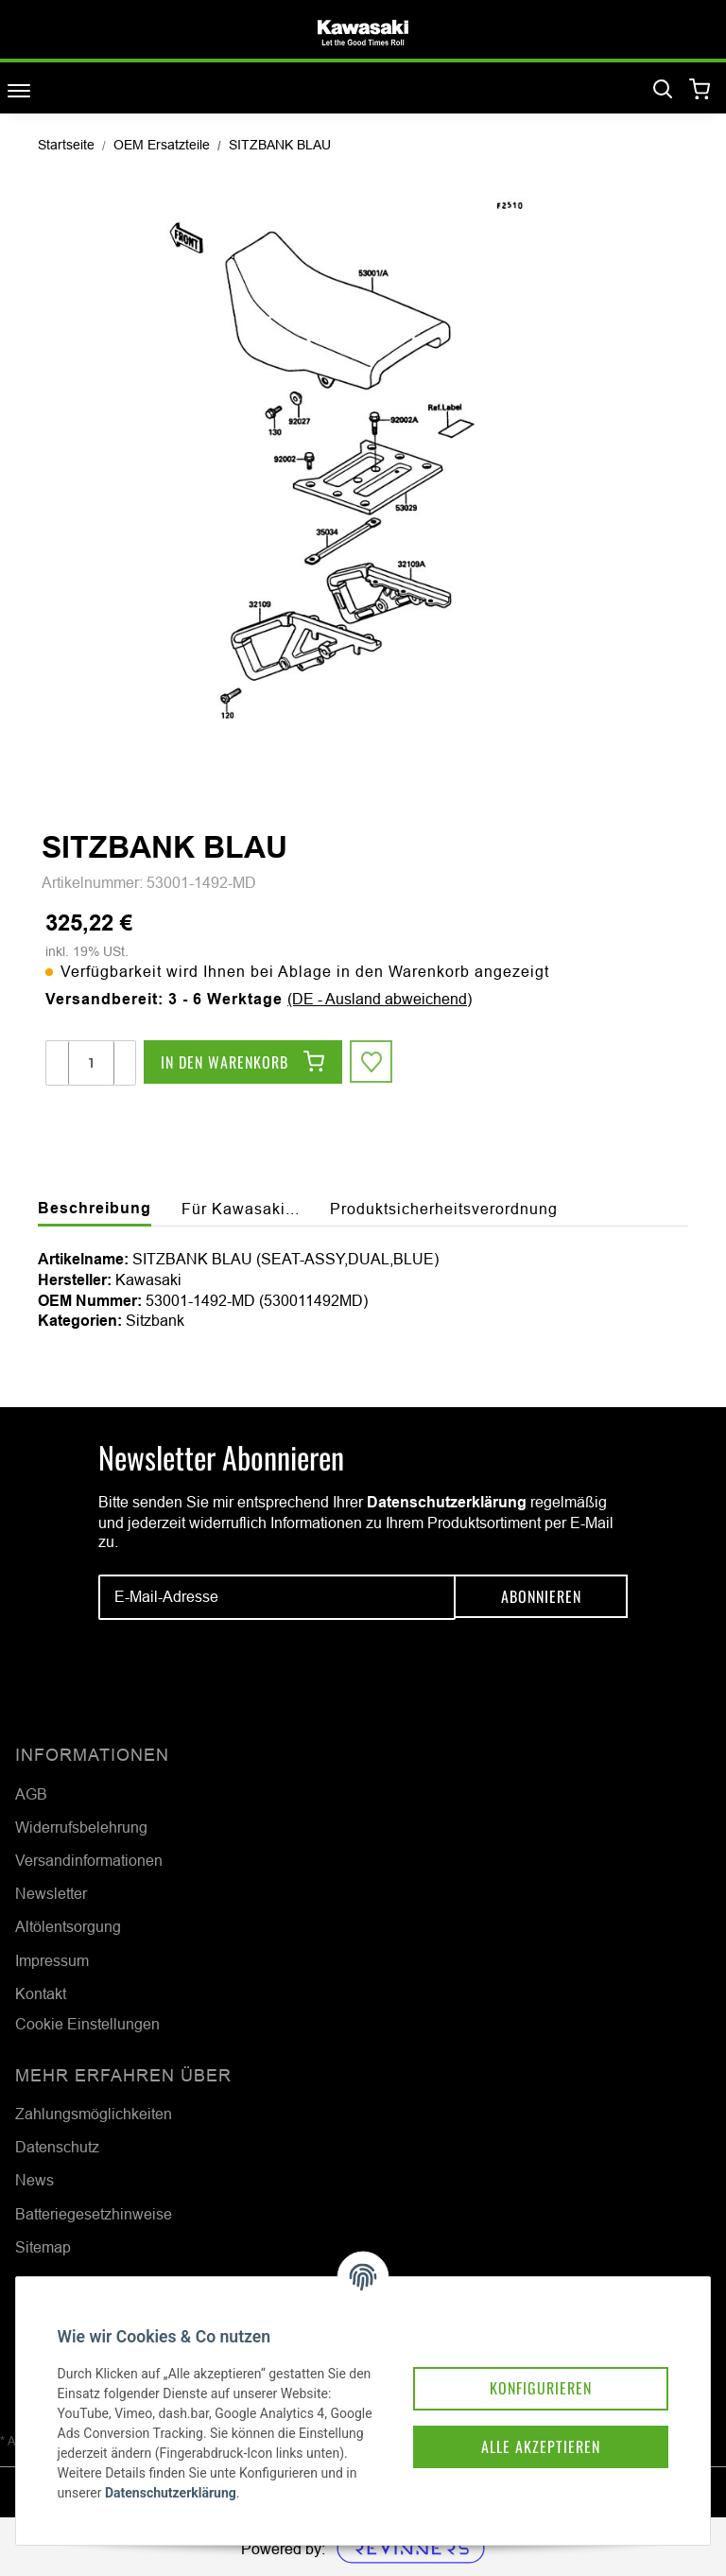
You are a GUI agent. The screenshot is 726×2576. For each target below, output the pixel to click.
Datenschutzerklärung (447, 1502)
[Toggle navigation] (19, 90)
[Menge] (91, 1063)
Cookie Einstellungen (87, 2023)
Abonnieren (541, 1597)
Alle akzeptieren (525, 2422)
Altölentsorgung (68, 1926)
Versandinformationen (89, 1860)
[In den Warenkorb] (243, 1063)
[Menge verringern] (57, 1063)
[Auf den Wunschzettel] (372, 1063)
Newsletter (51, 1893)
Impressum (52, 1960)
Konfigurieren (526, 2361)
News (34, 2179)
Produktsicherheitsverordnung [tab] (444, 1208)
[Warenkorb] (700, 90)
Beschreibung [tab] (94, 1208)
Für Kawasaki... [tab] (241, 1208)
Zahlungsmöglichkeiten (93, 2113)
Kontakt (40, 1993)
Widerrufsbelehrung (81, 1827)
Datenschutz (57, 2146)
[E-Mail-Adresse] (277, 1597)
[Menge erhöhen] (123, 1063)
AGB (31, 1793)
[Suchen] (662, 90)
